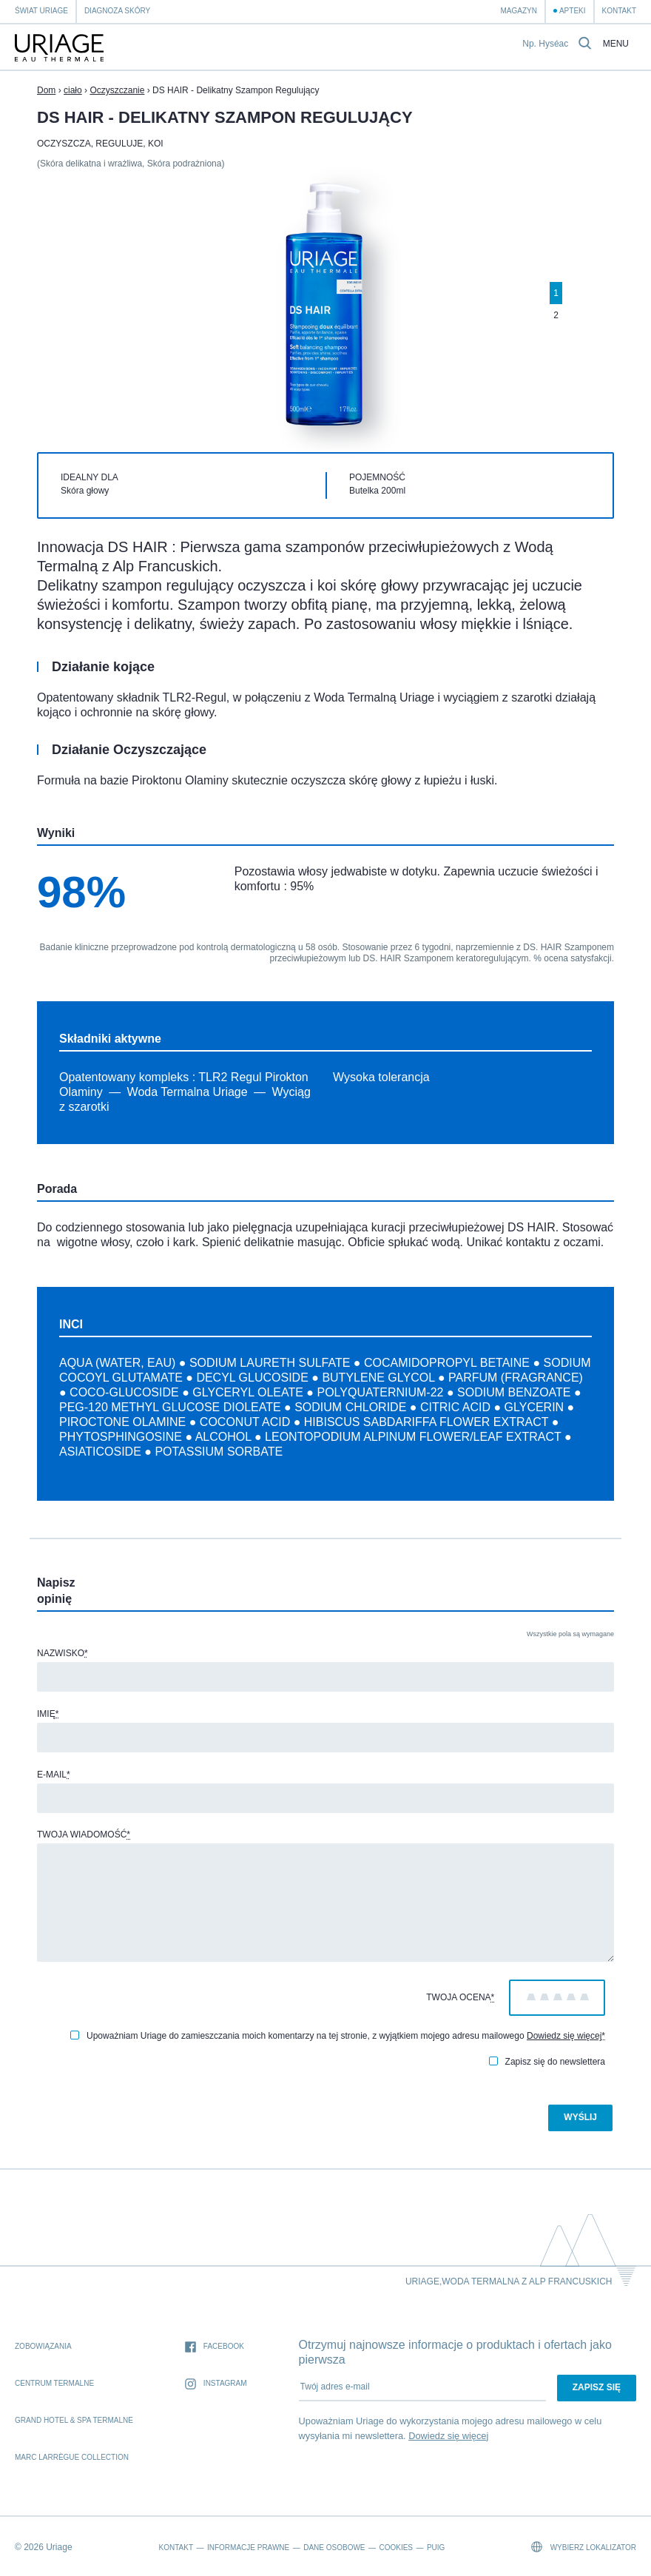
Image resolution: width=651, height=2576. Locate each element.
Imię (47, 1714)
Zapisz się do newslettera (547, 2062)
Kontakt (619, 11)
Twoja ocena (460, 1997)
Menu (616, 44)
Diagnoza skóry (117, 11)
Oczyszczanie (117, 90)
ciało (73, 90)
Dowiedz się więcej (564, 2036)
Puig (436, 2547)
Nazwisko (62, 1653)
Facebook (214, 2347)
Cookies (396, 2547)
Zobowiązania (43, 2346)
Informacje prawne (248, 2547)
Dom (46, 90)
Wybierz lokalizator (583, 2546)
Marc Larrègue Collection (72, 2457)
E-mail (53, 1774)
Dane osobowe (334, 2547)
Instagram (216, 2384)
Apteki (572, 11)
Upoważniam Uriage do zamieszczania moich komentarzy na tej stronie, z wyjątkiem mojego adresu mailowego (337, 2036)
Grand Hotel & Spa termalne (74, 2420)
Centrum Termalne (54, 2383)
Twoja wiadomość (83, 1834)
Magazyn (518, 11)
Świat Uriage (41, 11)
